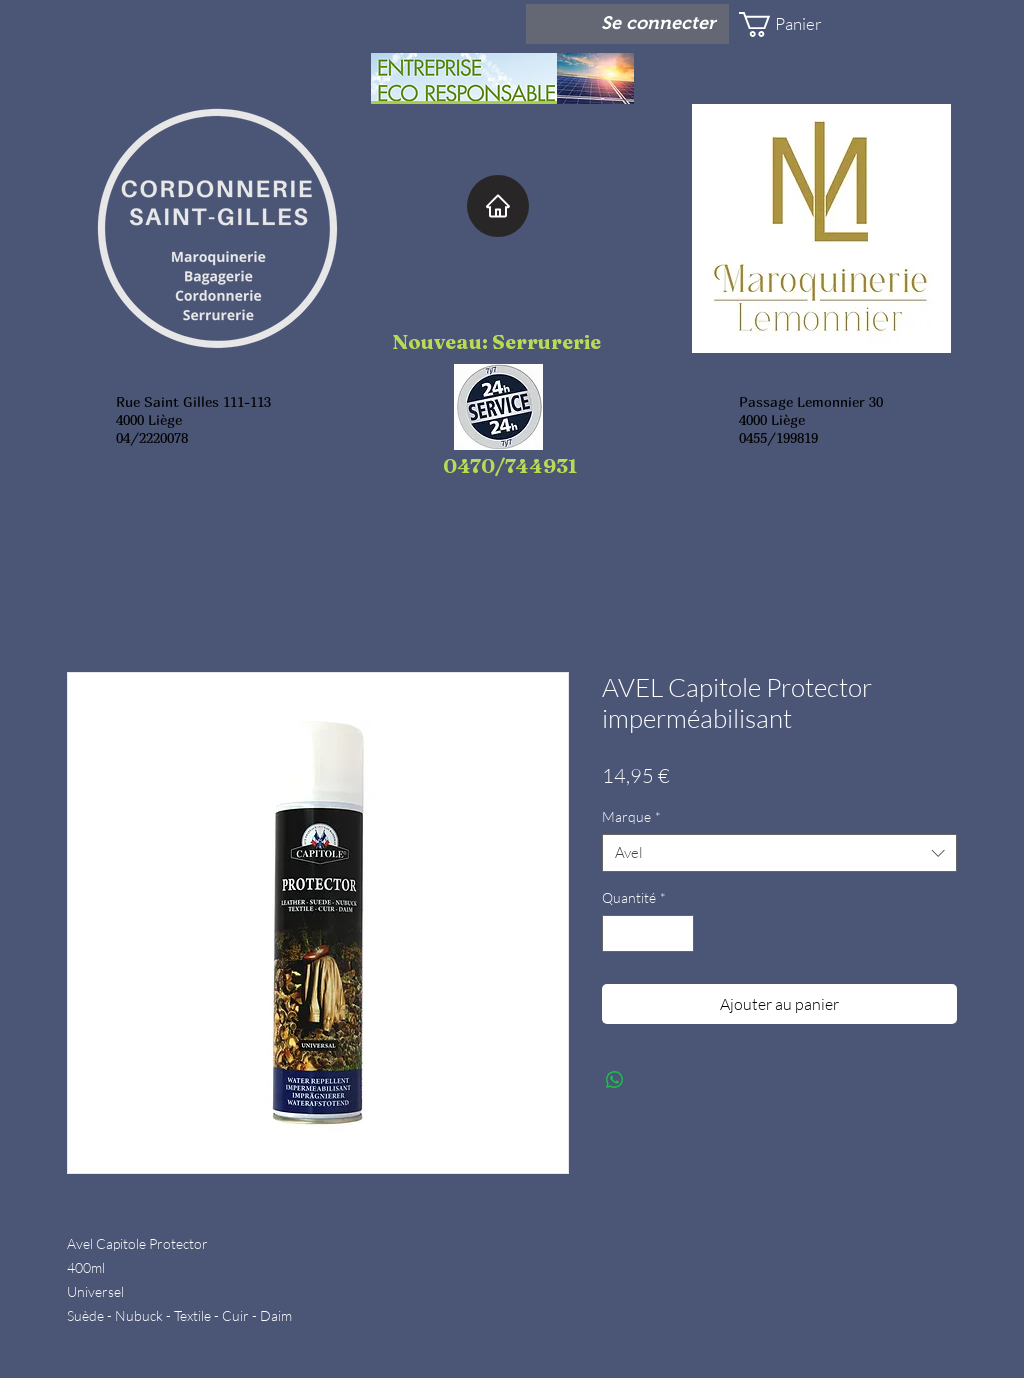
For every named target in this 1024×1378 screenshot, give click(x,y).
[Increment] (678, 933)
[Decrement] (617, 933)
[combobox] (779, 853)
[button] (798, 24)
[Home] (498, 206)
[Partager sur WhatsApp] (615, 1080)
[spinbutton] (648, 933)
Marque (631, 816)
